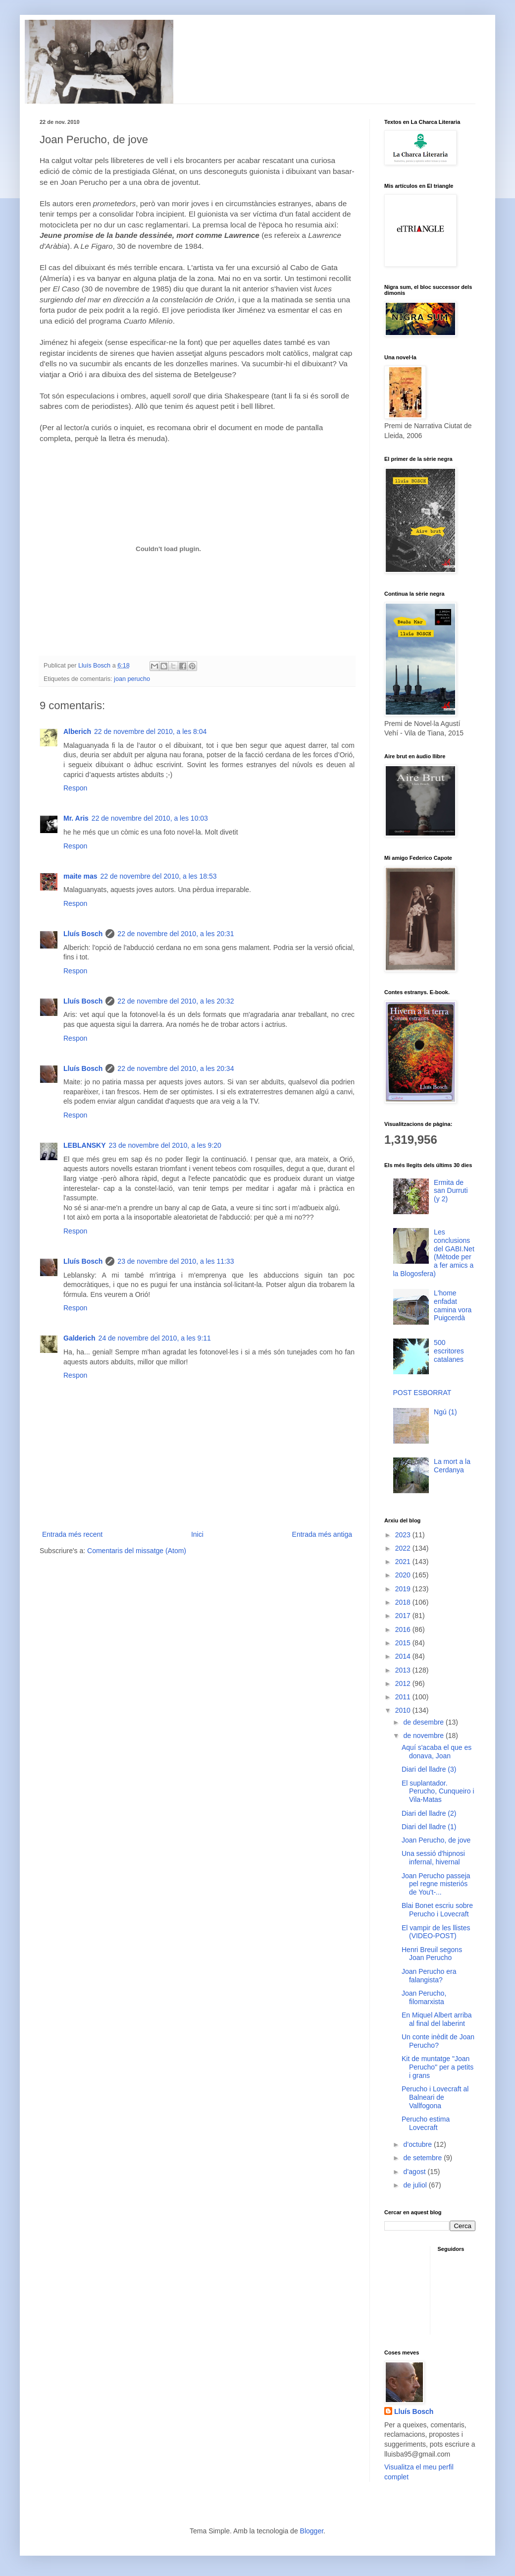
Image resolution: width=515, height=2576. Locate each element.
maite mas (80, 876)
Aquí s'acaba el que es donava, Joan (436, 1751)
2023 (403, 1535)
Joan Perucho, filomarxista (424, 1997)
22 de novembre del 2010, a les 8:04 (150, 731)
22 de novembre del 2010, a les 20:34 (175, 1068)
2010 (403, 1710)
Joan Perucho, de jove (436, 1840)
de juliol (415, 2185)
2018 (403, 1602)
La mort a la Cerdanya (452, 1465)
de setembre (423, 2158)
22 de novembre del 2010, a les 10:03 (150, 818)
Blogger (311, 2531)
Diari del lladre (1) (429, 1827)
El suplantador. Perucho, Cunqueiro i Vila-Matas (438, 1791)
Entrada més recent (72, 1534)
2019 (403, 1589)
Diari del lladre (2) (429, 1813)
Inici (197, 1534)
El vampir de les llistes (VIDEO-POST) (436, 1932)
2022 (403, 1548)
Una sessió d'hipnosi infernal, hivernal (433, 1857)
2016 (403, 1629)
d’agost (415, 2172)
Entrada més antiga (322, 1534)
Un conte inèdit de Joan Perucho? (438, 2041)
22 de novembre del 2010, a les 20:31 (175, 934)
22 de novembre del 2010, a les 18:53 (158, 876)
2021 (403, 1562)
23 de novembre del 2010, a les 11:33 (175, 1261)
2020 (403, 1575)
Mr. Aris (76, 818)
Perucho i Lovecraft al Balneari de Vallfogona (435, 2097)
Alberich (77, 731)
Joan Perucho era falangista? (429, 1975)
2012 (403, 1683)
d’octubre (418, 2144)
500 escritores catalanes (449, 1351)
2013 (403, 1670)
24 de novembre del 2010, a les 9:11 (155, 1338)
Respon (75, 788)
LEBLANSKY (84, 1145)
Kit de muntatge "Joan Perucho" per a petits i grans (437, 2067)
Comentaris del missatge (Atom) (136, 1551)
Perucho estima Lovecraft (426, 2123)
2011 (403, 1697)
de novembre (424, 1735)
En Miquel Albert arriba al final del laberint (437, 2019)
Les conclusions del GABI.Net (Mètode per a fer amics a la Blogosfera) (433, 1253)
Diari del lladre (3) (429, 1769)
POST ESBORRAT (422, 1393)
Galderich (79, 1338)
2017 (403, 1616)
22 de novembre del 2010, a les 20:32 (175, 1001)
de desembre (424, 1722)
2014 (403, 1656)
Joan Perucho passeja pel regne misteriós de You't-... (436, 1884)
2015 (403, 1643)
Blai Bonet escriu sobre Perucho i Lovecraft (437, 1910)
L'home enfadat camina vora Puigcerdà (452, 1305)
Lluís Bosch (83, 934)
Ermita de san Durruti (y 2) (450, 1190)
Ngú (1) (445, 1412)
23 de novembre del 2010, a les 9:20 (165, 1145)
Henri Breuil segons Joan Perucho (432, 1954)
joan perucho (132, 678)
